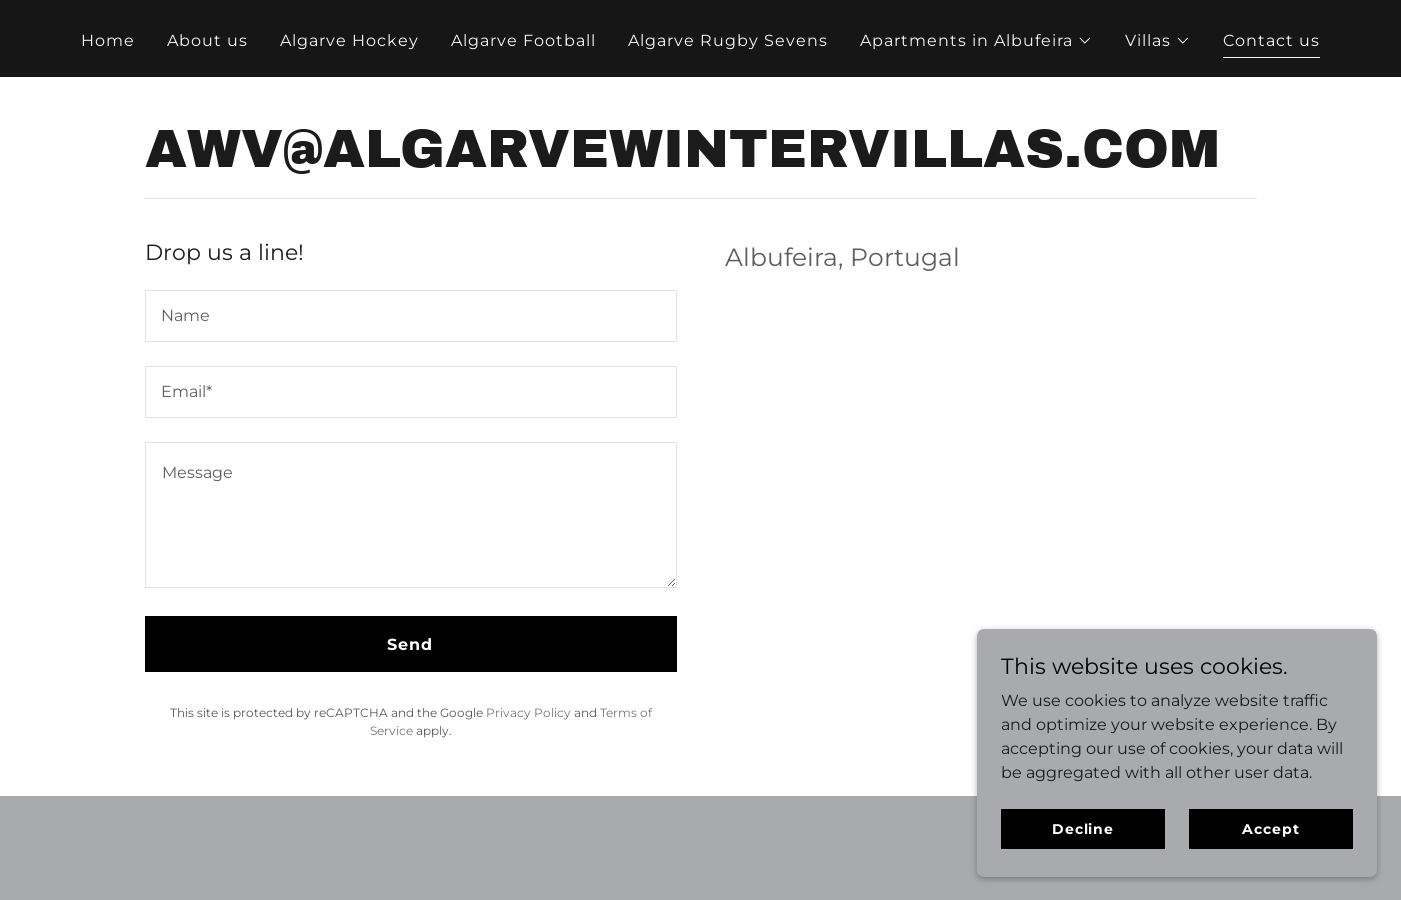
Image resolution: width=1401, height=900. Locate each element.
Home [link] (108, 40)
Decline (1083, 828)
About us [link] (207, 40)
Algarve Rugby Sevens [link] (728, 40)
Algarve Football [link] (523, 40)
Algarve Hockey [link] (349, 40)
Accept (1270, 828)
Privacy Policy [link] (528, 712)
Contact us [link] (1271, 40)
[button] (976, 41)
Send (410, 644)
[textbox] (411, 316)
